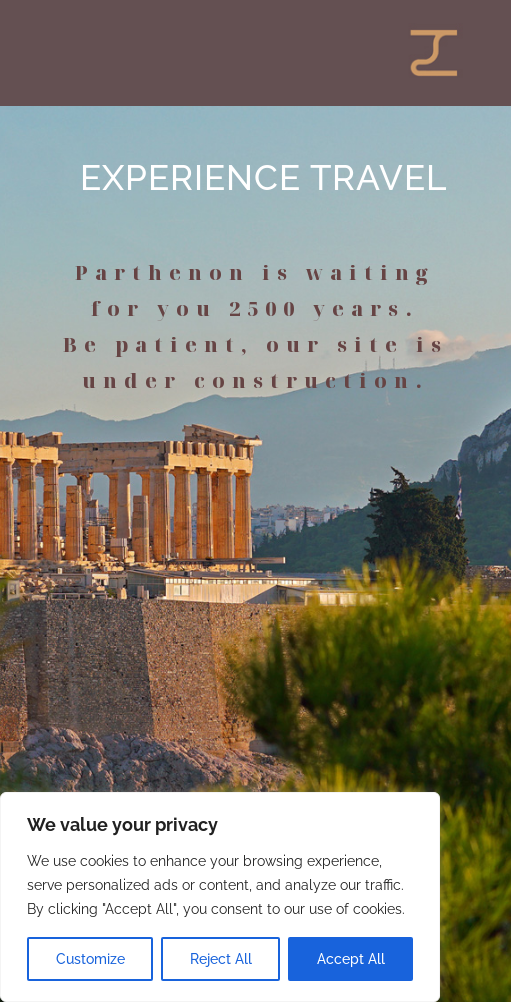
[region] (220, 897)
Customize (90, 959)
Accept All (351, 959)
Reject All (221, 959)
